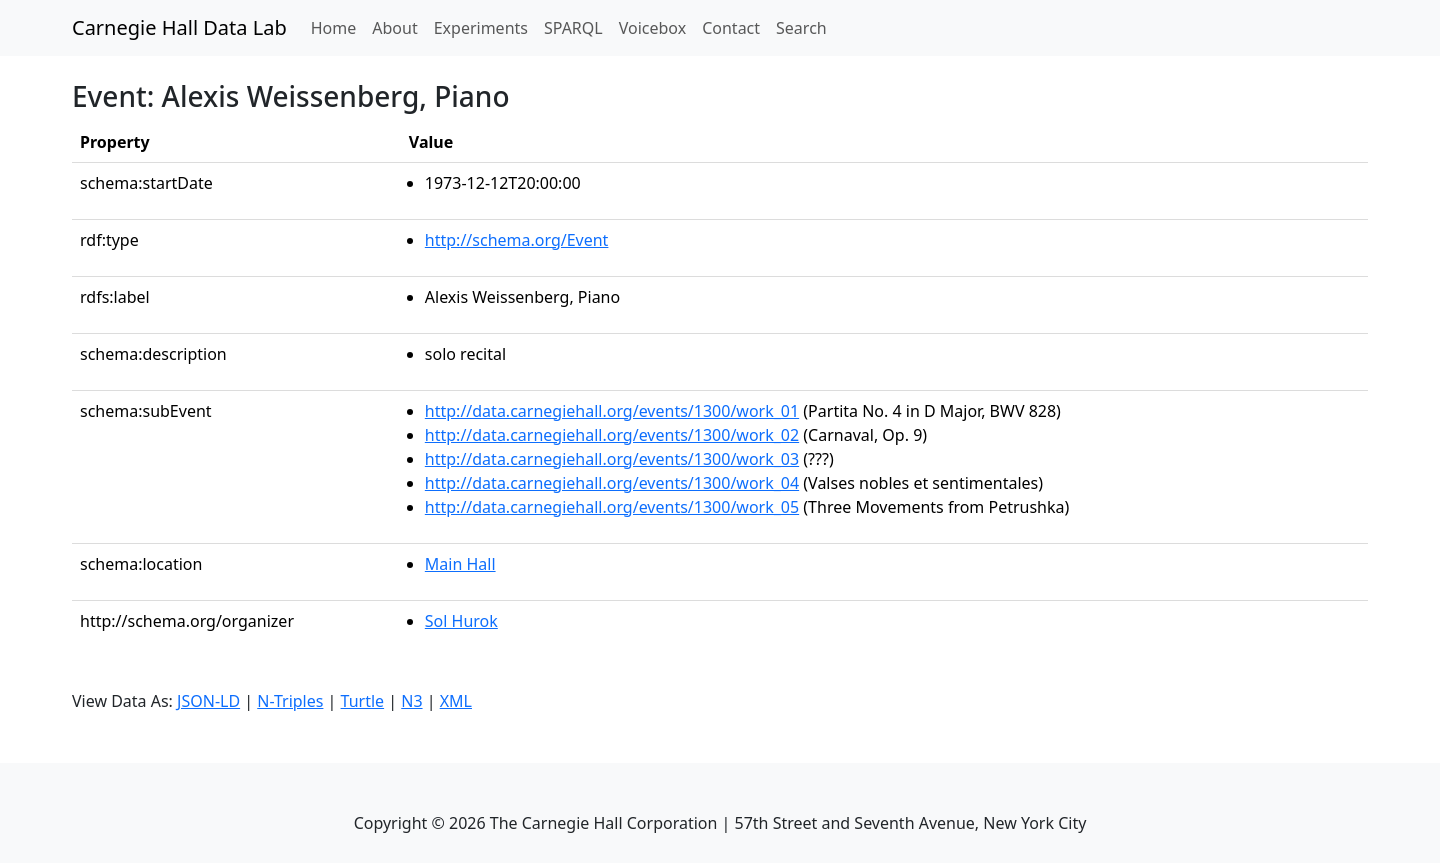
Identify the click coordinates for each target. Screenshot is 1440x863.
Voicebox (652, 28)
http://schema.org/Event (517, 240)
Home (338, 27)
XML (456, 701)
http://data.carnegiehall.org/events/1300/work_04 (612, 483)
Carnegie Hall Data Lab (179, 27)
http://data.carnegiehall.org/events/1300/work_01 (612, 411)
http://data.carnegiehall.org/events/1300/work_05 (612, 507)
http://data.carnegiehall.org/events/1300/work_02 (612, 435)
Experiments (481, 28)
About (394, 28)
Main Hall (460, 564)
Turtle (363, 701)
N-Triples (290, 701)
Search (801, 28)
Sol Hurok (461, 621)
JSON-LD (208, 701)
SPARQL (573, 28)
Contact (731, 28)
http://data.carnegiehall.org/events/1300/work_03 (612, 459)
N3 (411, 701)
